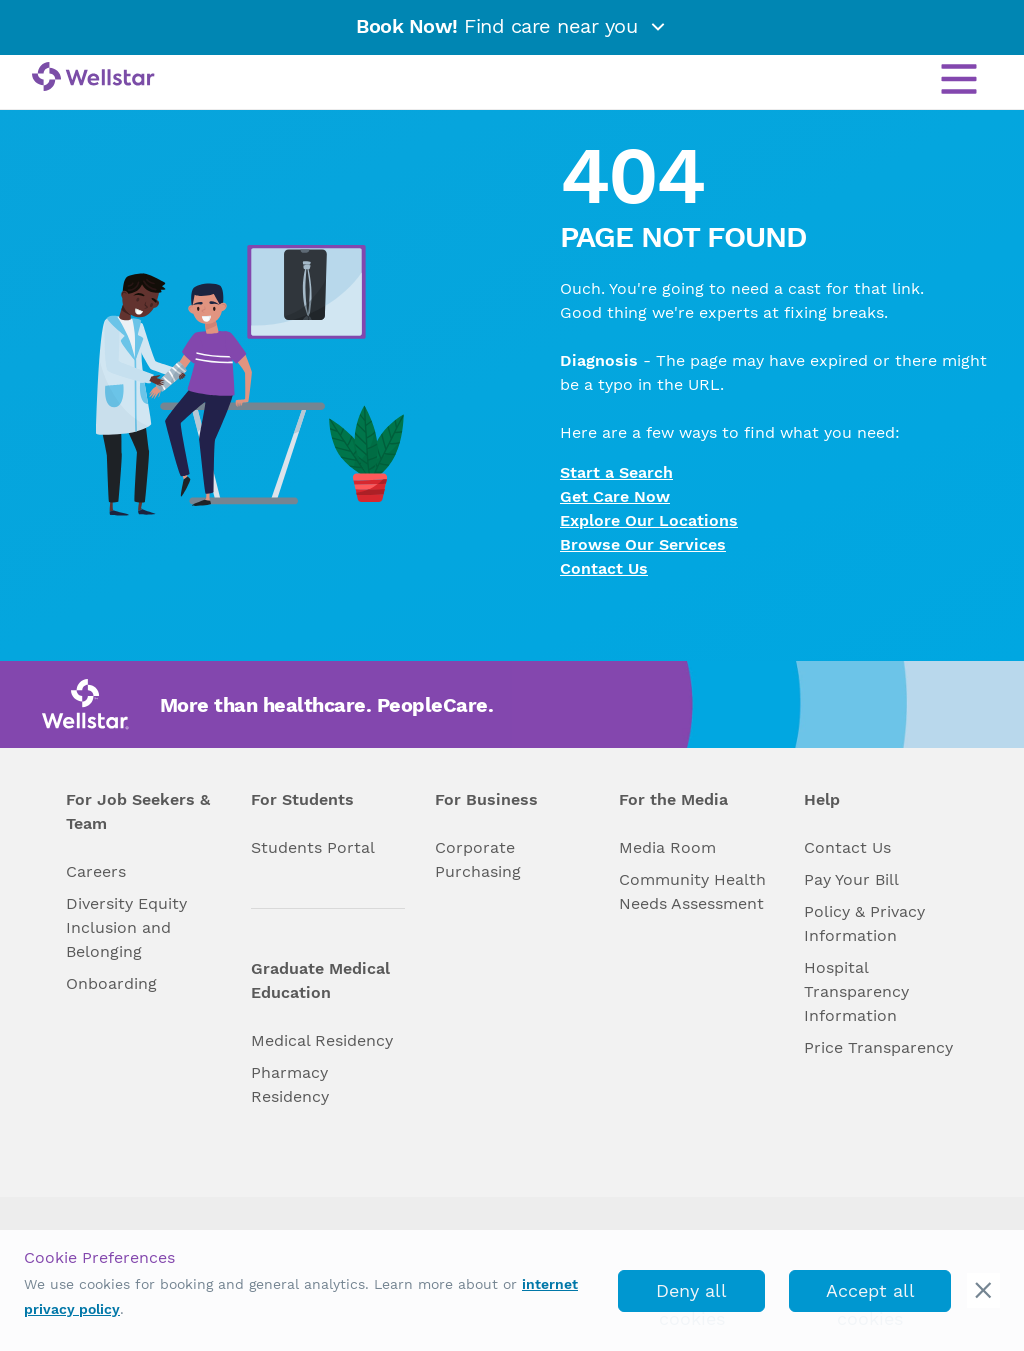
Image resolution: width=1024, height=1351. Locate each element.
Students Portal (313, 847)
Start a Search (616, 472)
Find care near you (512, 26)
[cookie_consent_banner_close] (983, 1290)
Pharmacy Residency (290, 1084)
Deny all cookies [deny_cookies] (691, 1296)
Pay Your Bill (851, 879)
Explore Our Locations (649, 520)
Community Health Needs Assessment (692, 891)
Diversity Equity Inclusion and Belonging (126, 927)
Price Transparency (878, 1047)
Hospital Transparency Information (856, 991)
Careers (96, 871)
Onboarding (111, 983)
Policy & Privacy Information (864, 923)
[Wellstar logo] (93, 78)
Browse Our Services (643, 544)
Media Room (667, 847)
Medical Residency (322, 1040)
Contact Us (604, 568)
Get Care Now (615, 496)
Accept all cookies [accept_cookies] (870, 1296)
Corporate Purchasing (478, 859)
